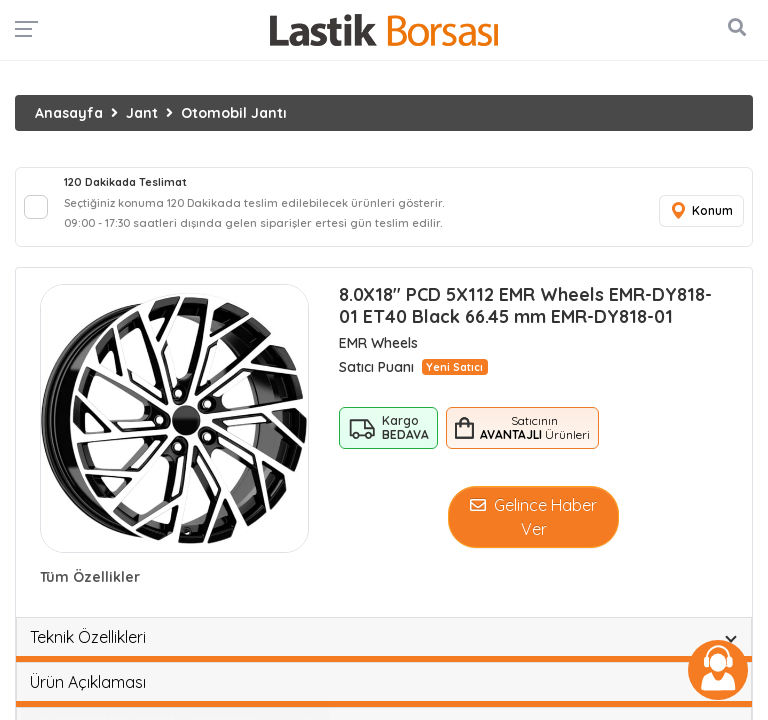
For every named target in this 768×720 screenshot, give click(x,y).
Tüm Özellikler (90, 577)
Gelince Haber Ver (533, 517)
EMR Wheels (378, 343)
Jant (142, 113)
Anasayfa (69, 113)
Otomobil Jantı (234, 113)
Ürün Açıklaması (88, 682)
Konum (701, 211)
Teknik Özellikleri (88, 637)
